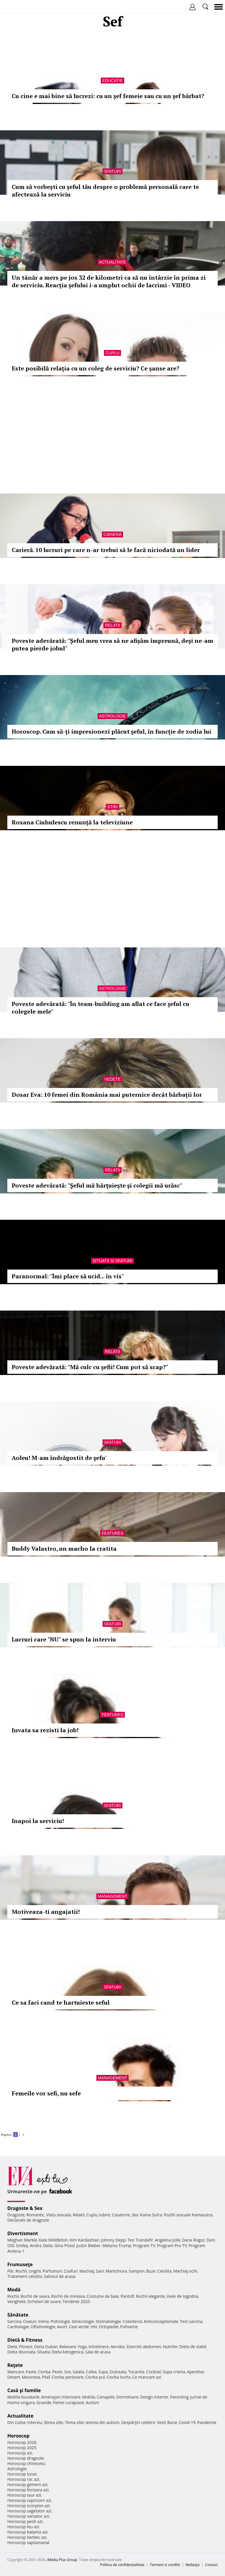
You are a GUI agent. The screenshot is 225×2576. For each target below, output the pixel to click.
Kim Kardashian (84, 2240)
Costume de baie (103, 2296)
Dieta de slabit (192, 2346)
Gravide (43, 2402)
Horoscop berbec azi (27, 2537)
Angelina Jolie (167, 2240)
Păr (10, 2271)
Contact (211, 2564)
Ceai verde (79, 2326)
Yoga (82, 2346)
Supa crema (174, 2372)
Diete (12, 2346)
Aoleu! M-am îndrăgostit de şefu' (59, 1458)
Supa (103, 2372)
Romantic (35, 2215)
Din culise (16, 2422)
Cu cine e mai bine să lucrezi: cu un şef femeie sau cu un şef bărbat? (108, 96)
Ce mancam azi (146, 2377)
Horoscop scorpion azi (28, 2505)
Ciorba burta (119, 2377)
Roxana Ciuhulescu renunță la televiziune (72, 822)
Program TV (144, 2245)
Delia (48, 2245)
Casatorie (121, 2215)
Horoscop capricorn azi (29, 2500)
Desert (13, 2377)
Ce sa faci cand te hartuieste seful (61, 2002)
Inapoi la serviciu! (38, 1821)
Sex (135, 2215)
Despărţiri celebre (138, 2422)
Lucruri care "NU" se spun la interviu (64, 1639)
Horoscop (18, 2435)
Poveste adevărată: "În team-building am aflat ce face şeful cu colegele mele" (100, 1007)
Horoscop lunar (22, 2474)
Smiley (22, 2245)
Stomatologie (108, 2321)
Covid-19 (187, 2422)
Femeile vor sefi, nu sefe (46, 2093)
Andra (36, 2245)
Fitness (26, 2346)
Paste (31, 2372)
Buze (151, 2271)
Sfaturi (112, 171)
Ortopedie (108, 2326)
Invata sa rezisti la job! (45, 1730)
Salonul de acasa (60, 2276)
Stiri (112, 806)
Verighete (16, 2301)
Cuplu (112, 353)
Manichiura (116, 2271)
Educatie (112, 80)
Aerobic (117, 2346)
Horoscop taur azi (24, 2495)
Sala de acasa (98, 2352)
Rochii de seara (35, 2296)
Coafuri (71, 2271)
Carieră (112, 534)
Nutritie (170, 2346)
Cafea (91, 2372)
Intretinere (98, 2346)
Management (112, 1896)
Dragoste (16, 2215)
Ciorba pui (95, 2377)
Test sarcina (191, 2321)
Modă (14, 2289)
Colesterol (132, 2321)
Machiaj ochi (185, 2271)
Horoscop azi (19, 2453)
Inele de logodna (182, 2296)
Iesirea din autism (103, 2422)
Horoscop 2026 (21, 2442)
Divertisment (22, 2233)
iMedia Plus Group (62, 2559)
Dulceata (118, 2372)
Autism (92, 2402)
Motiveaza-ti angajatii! (46, 1912)
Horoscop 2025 (21, 2447)
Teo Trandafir (140, 2240)
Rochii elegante (150, 2296)
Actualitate (112, 262)
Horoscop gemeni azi (27, 2484)
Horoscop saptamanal (28, 2542)
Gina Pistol (64, 2245)
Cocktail (153, 2372)
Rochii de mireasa (68, 2296)
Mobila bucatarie (23, 2397)
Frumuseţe (20, 2264)
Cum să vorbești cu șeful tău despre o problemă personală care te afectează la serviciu (105, 190)
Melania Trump (116, 2245)
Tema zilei (74, 2422)
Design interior (154, 2397)
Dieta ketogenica (67, 2352)
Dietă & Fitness (24, 2340)
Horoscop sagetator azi (29, 2511)
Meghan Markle (22, 2240)
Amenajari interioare (60, 2397)
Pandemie (207, 2422)
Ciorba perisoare (68, 2377)
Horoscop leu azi (23, 2526)
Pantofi (127, 2296)
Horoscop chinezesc (26, 2463)
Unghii (35, 2271)
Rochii (21, 2271)
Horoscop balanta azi (27, 2532)
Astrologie (112, 716)
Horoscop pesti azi (24, 2521)
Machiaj (86, 2271)
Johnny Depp (113, 2240)
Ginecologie (83, 2321)
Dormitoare (127, 2397)
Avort (62, 2326)
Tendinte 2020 (76, 2301)
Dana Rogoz (193, 2240)
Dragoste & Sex (24, 2208)
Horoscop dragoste (25, 2458)
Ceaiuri (30, 2321)
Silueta (43, 2352)
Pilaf (46, 2377)
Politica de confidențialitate (122, 2564)
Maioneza (31, 2377)
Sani (100, 2271)
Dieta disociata (21, 2352)
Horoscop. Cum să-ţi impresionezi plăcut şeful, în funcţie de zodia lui (111, 731)
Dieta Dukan (45, 2346)
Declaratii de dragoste (28, 2220)
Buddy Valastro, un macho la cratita (64, 1548)
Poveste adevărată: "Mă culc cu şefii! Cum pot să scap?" (90, 1367)
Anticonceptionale (161, 2321)
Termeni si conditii (165, 2564)
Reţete (15, 2365)
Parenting (179, 2397)
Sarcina (14, 2321)
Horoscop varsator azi (28, 2516)
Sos (67, 2372)
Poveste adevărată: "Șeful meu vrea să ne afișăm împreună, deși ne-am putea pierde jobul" (112, 644)
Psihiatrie (129, 2326)
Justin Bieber (88, 2245)
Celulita (164, 2271)
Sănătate (17, 2315)
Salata (78, 2372)
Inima (43, 2321)
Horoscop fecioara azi (28, 2490)
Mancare (15, 2372)
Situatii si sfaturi (112, 1260)
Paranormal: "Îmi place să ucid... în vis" (68, 1276)
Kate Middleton (53, 2240)
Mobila (88, 2397)
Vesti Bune (167, 2422)
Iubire (104, 2215)
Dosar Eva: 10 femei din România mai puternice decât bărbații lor (107, 1095)
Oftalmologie (43, 2326)
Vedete (112, 1079)
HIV (94, 2326)
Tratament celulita (24, 2276)
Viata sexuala (58, 2215)
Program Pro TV (172, 2245)
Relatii (112, 625)
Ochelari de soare (44, 2301)
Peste (57, 2372)
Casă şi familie (24, 2390)
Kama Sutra (151, 2215)
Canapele (106, 2397)
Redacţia (192, 2564)
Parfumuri (52, 2271)
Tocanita (136, 2372)
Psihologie (60, 2321)
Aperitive (195, 2372)
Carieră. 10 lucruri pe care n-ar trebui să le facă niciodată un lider (106, 550)
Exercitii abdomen (144, 2346)
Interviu (35, 2422)
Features (112, 1533)
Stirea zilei (53, 2422)
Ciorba (44, 2372)
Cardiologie (18, 2326)
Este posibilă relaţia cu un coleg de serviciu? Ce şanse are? (95, 368)
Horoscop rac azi (23, 2479)
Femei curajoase (68, 2402)
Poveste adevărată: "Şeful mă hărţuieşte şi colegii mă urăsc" (97, 1185)
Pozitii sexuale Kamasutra (188, 2215)
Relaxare (67, 2346)
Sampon (136, 2271)
